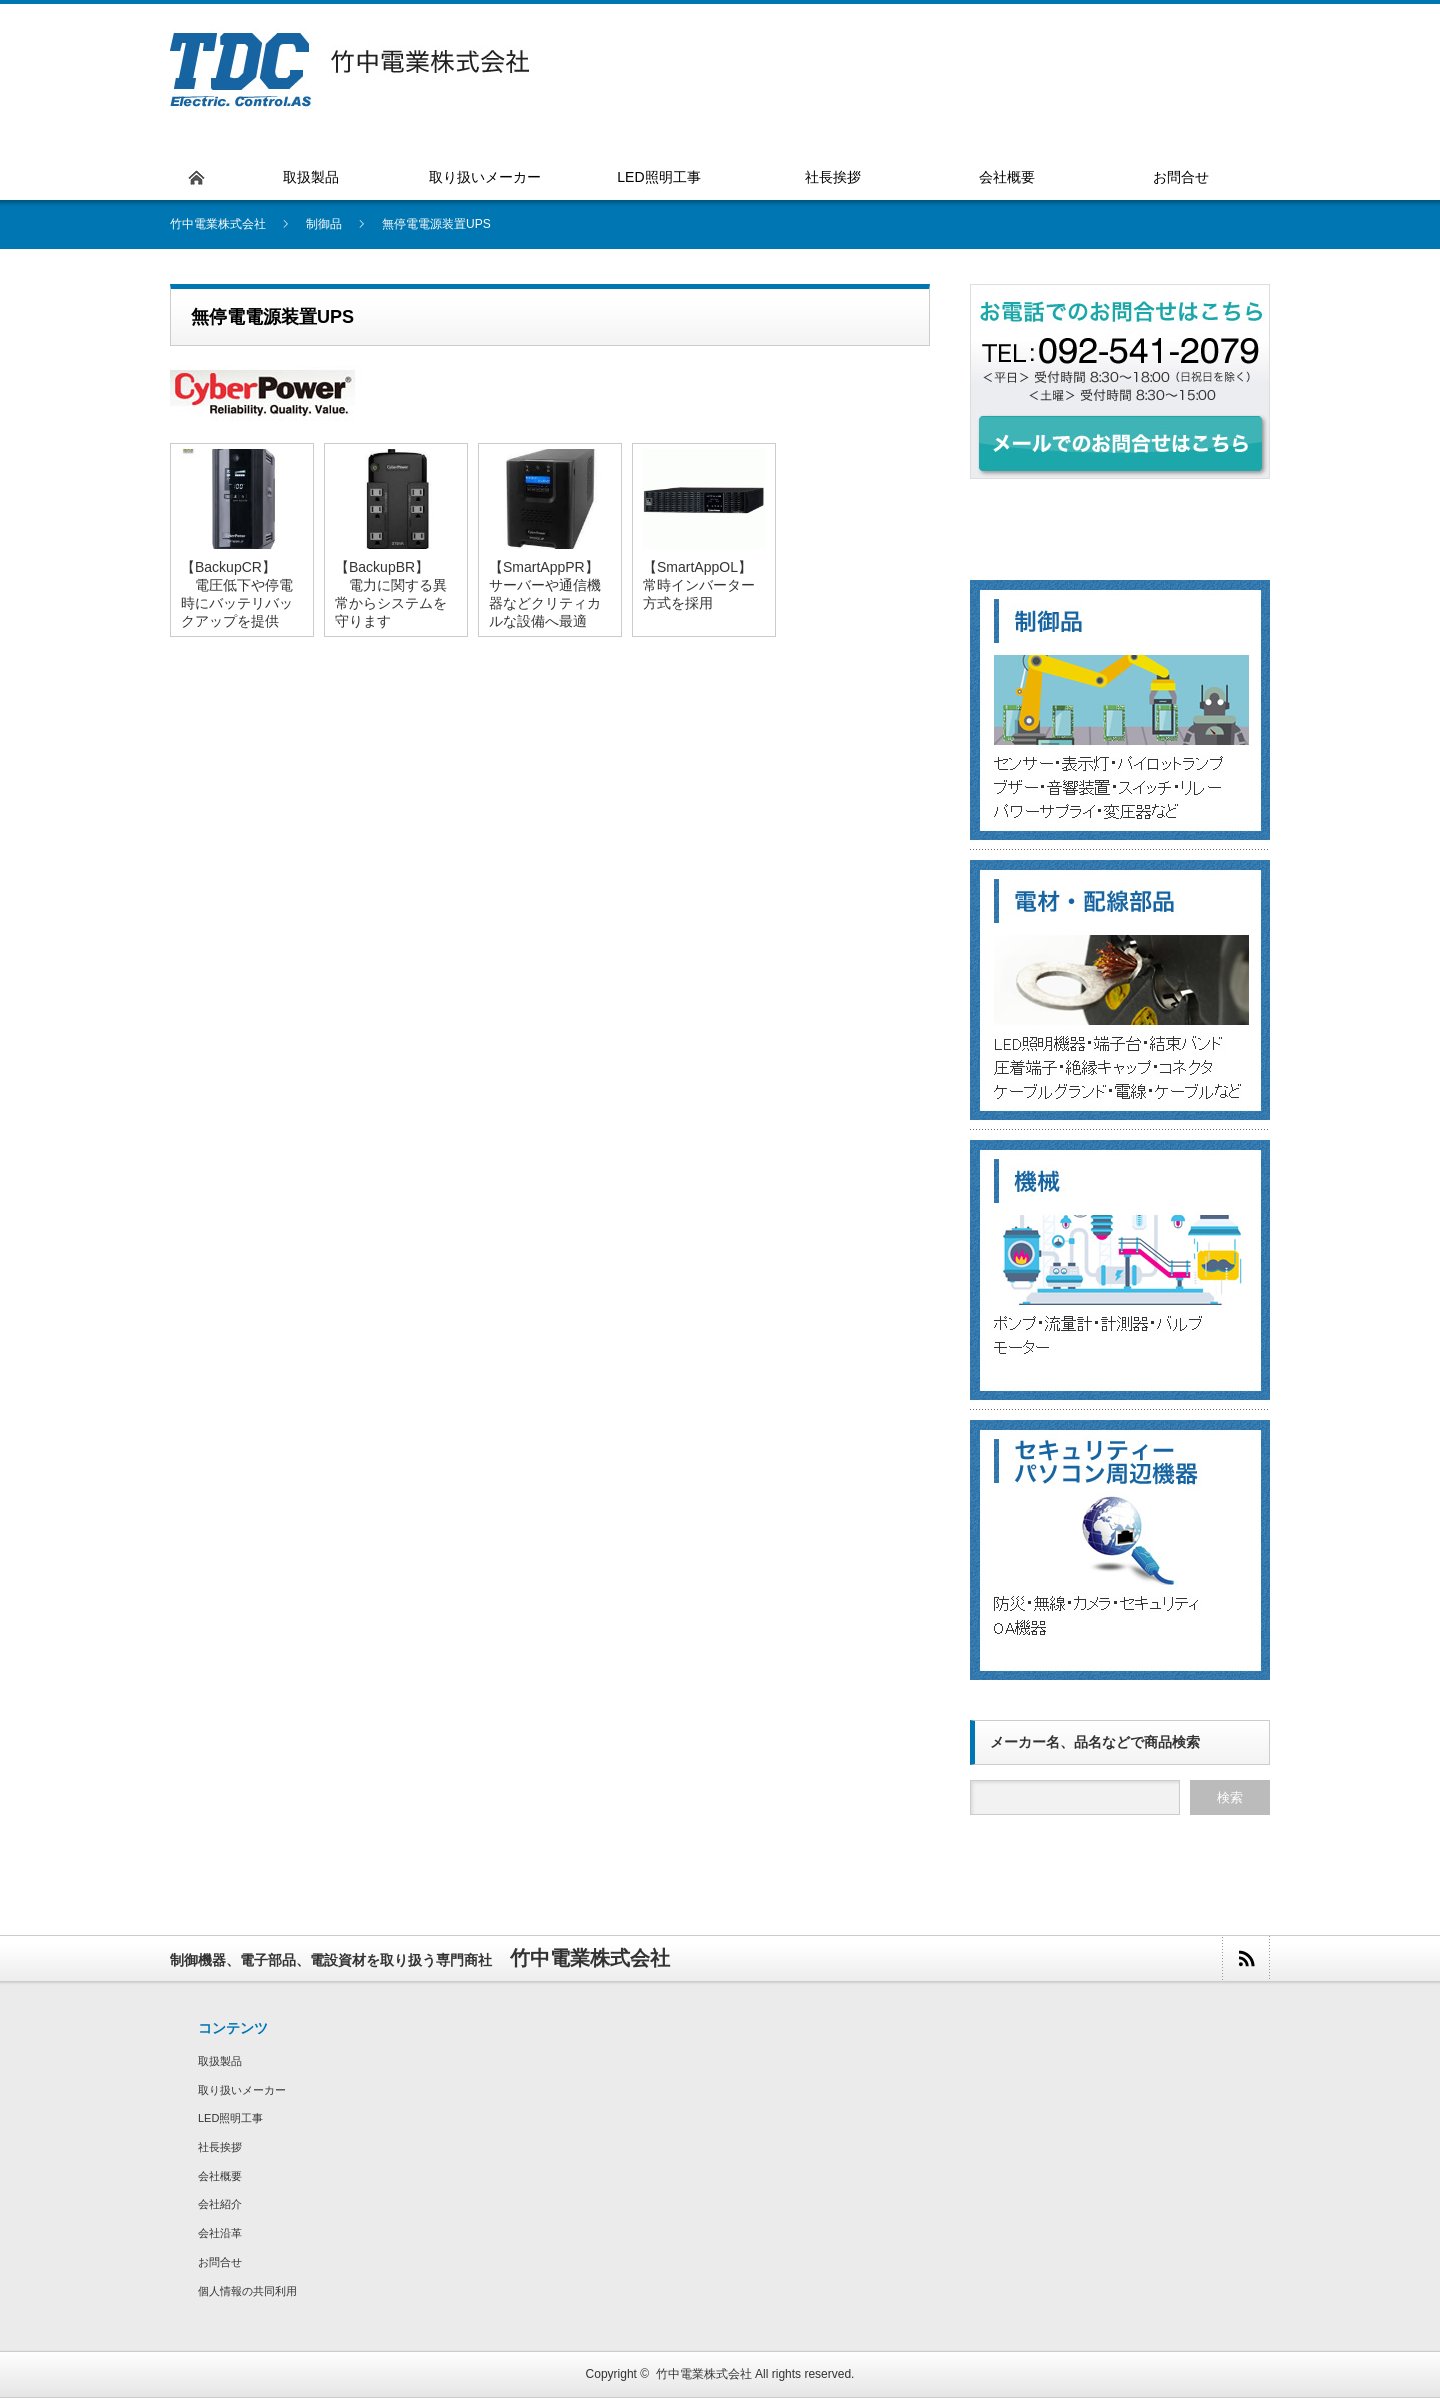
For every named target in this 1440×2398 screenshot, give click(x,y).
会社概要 (220, 2176)
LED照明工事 (230, 2118)
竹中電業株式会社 (704, 2374)
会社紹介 (220, 2204)
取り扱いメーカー (242, 2090)
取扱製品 (220, 2061)
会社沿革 (220, 2233)
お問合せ (220, 2262)
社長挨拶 (220, 2147)
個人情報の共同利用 (247, 2291)
